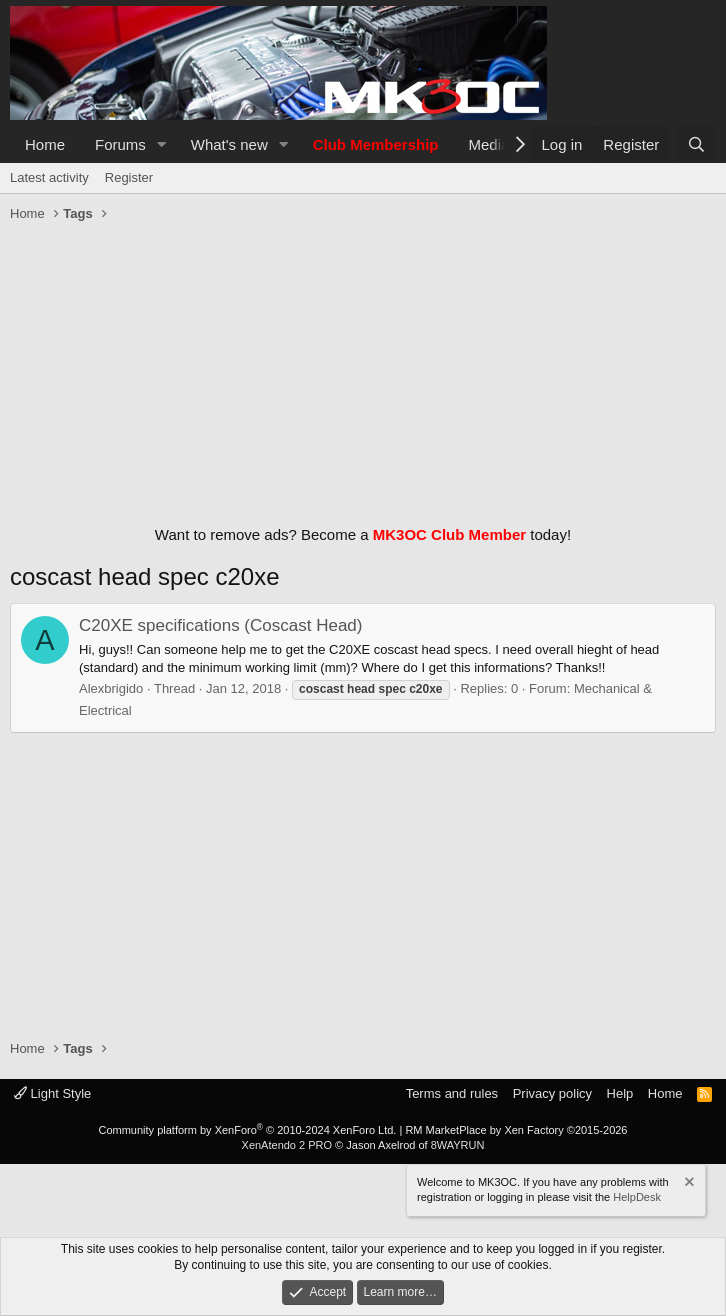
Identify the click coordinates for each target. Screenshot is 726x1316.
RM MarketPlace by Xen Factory (516, 1130)
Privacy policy (552, 1093)
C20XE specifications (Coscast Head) (220, 625)
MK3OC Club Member (449, 534)
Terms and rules (452, 1093)
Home (45, 144)
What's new (229, 144)
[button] (162, 144)
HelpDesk (637, 1197)
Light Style (52, 1093)
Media (489, 144)
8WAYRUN (458, 1145)
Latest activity (49, 177)
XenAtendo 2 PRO (287, 1145)
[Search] (696, 144)
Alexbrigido (111, 688)
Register (129, 177)
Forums (120, 144)
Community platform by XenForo (247, 1130)
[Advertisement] (363, 369)
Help (620, 1093)
